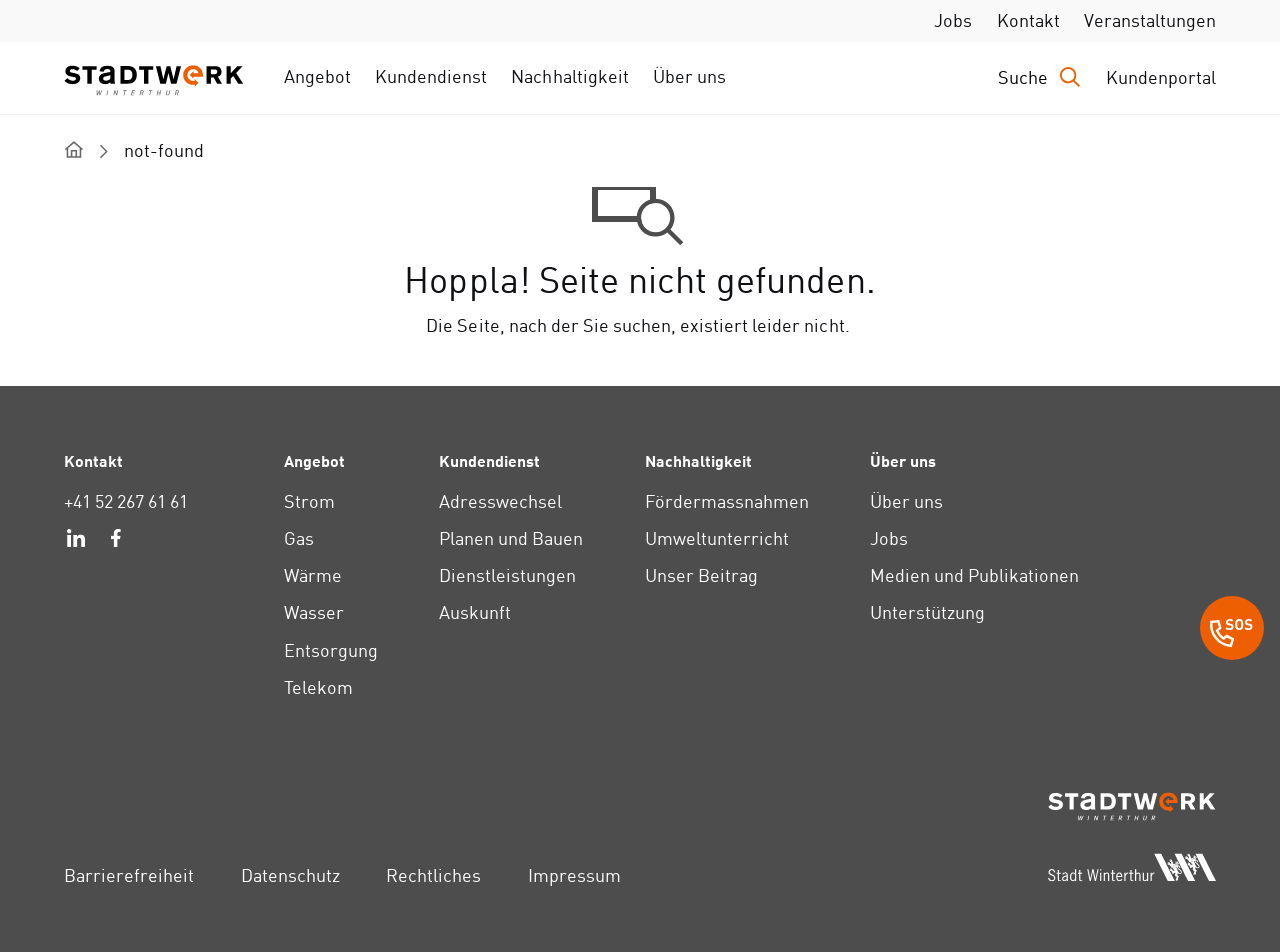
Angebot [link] (317, 76)
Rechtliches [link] (433, 875)
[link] (76, 541)
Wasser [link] (314, 612)
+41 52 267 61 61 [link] (126, 501)
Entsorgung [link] (331, 650)
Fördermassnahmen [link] (727, 501)
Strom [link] (309, 501)
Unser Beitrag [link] (701, 575)
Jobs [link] (953, 20)
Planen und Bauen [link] (511, 538)
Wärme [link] (313, 575)
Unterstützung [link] (927, 612)
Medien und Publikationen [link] (975, 575)
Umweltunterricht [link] (717, 538)
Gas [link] (299, 538)
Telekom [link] (318, 687)
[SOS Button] (1232, 631)
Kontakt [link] (1028, 20)
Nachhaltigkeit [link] (569, 76)
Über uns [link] (689, 76)
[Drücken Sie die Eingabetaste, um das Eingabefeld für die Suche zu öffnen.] (1040, 77)
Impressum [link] (574, 875)
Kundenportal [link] (1161, 77)
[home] (74, 149)
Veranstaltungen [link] (1150, 20)
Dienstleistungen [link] (507, 575)
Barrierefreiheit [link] (129, 875)
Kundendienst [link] (431, 76)
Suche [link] (1023, 77)
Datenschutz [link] (290, 875)
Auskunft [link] (475, 612)
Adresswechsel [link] (500, 501)
